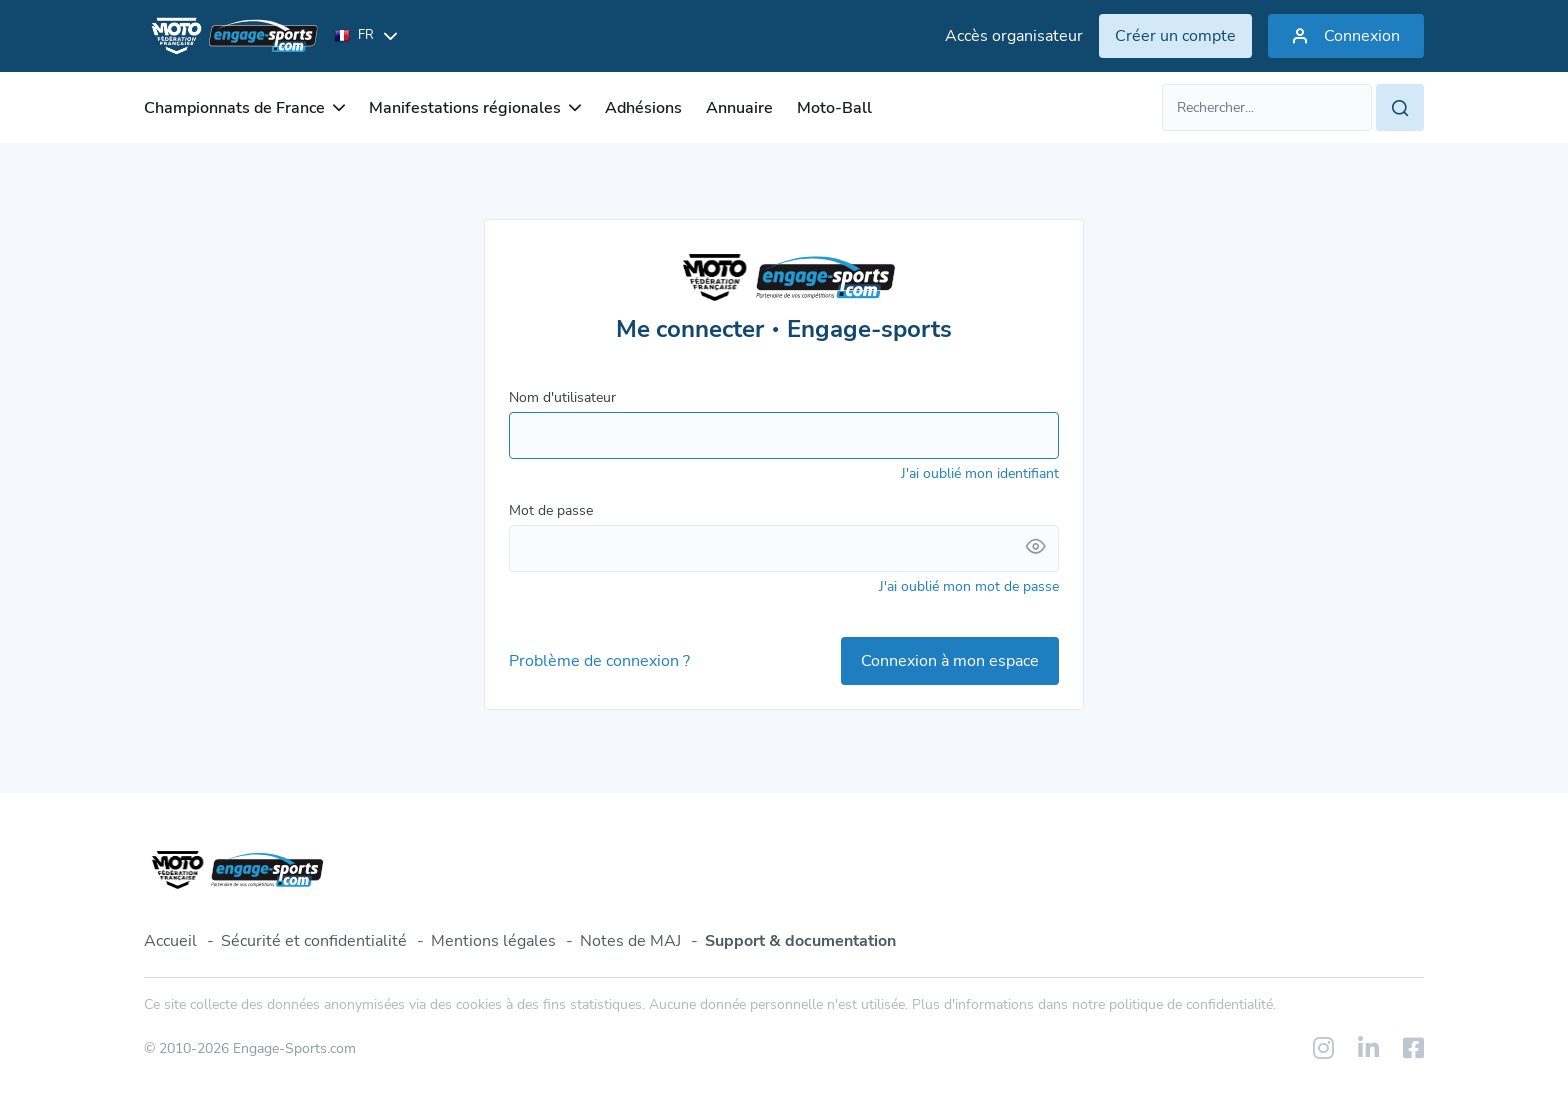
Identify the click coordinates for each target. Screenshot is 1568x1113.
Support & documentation (800, 941)
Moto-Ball (834, 108)
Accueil (170, 941)
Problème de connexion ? (599, 661)
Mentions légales (493, 941)
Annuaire (739, 108)
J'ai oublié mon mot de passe (969, 586)
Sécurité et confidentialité (314, 941)
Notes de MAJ (630, 941)
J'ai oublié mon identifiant (980, 473)
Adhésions (643, 108)
